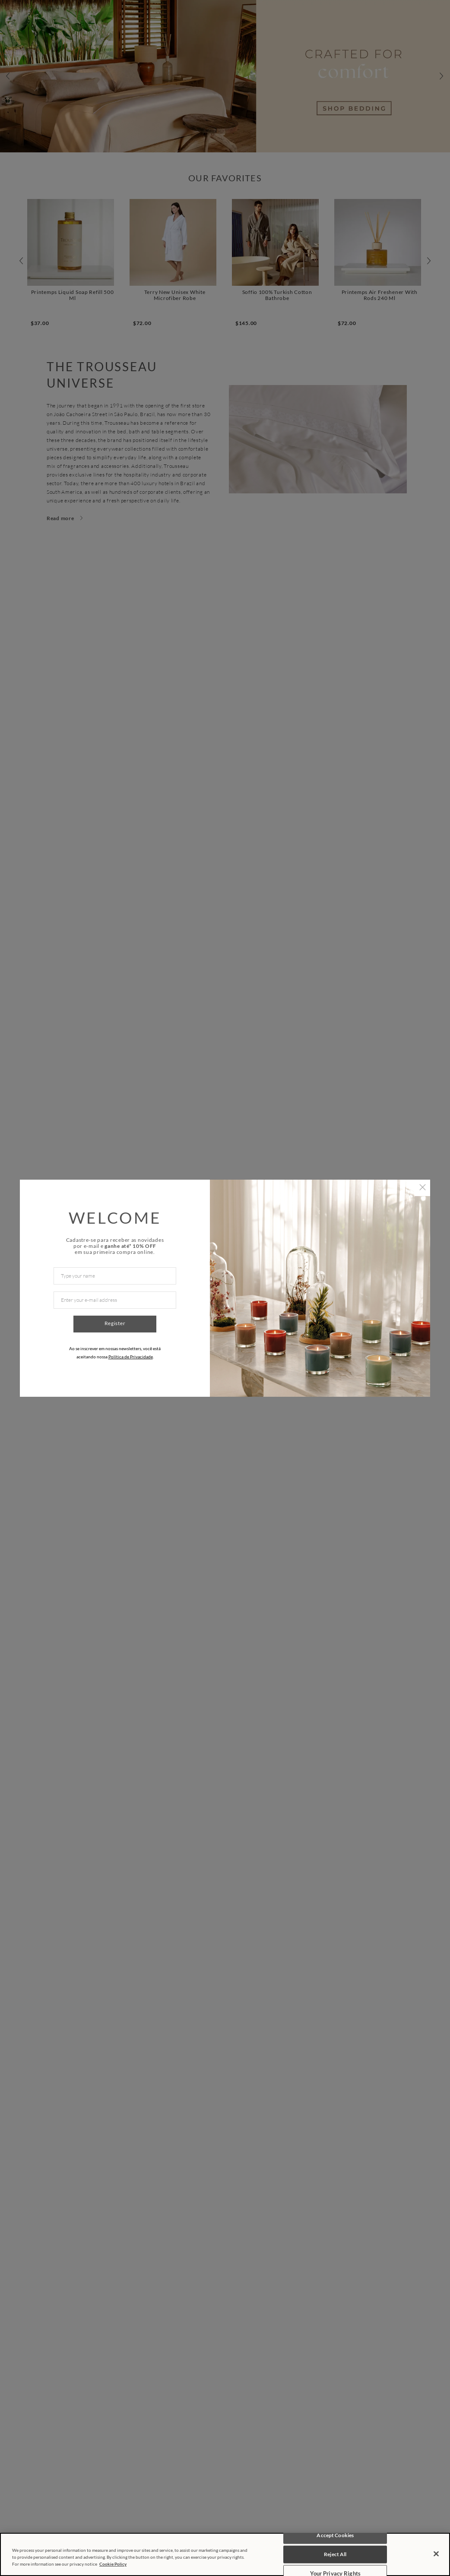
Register (115, 1323)
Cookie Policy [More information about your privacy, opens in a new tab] (113, 2564)
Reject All (335, 2554)
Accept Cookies (335, 2535)
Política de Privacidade (130, 1356)
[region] (225, 2554)
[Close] (436, 2553)
